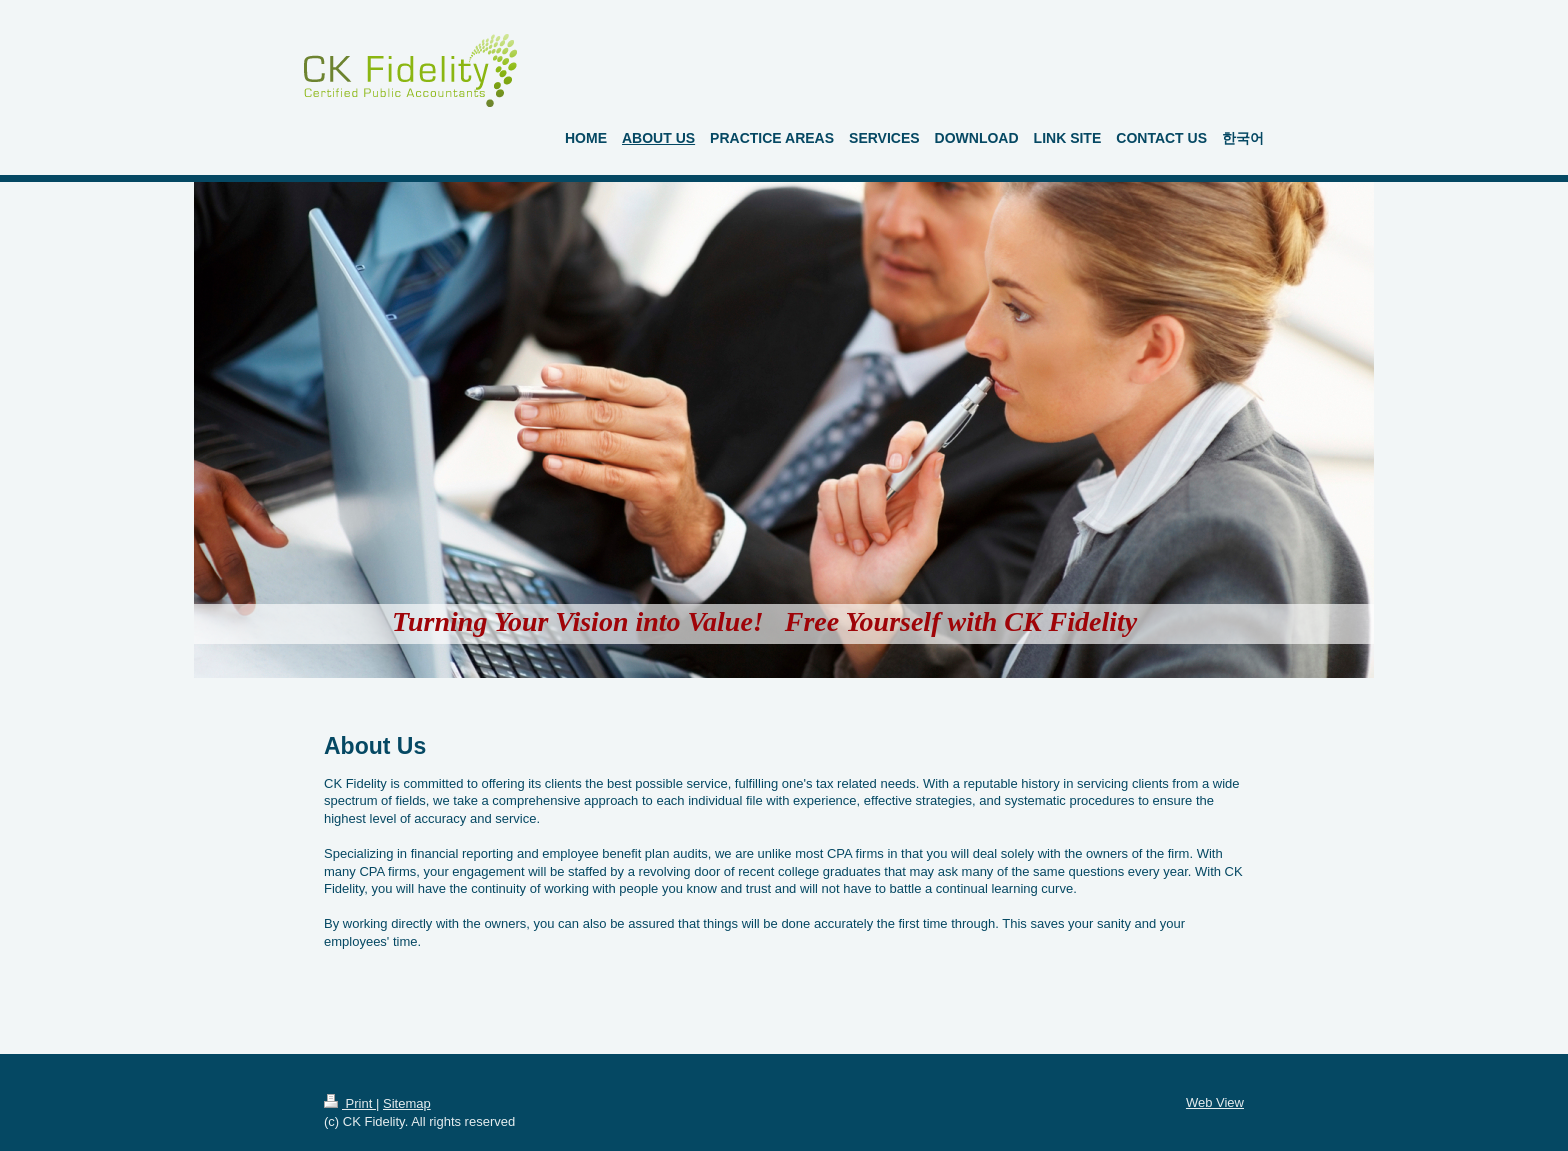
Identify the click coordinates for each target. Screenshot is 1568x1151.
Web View (1215, 1102)
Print (350, 1103)
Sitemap (407, 1103)
